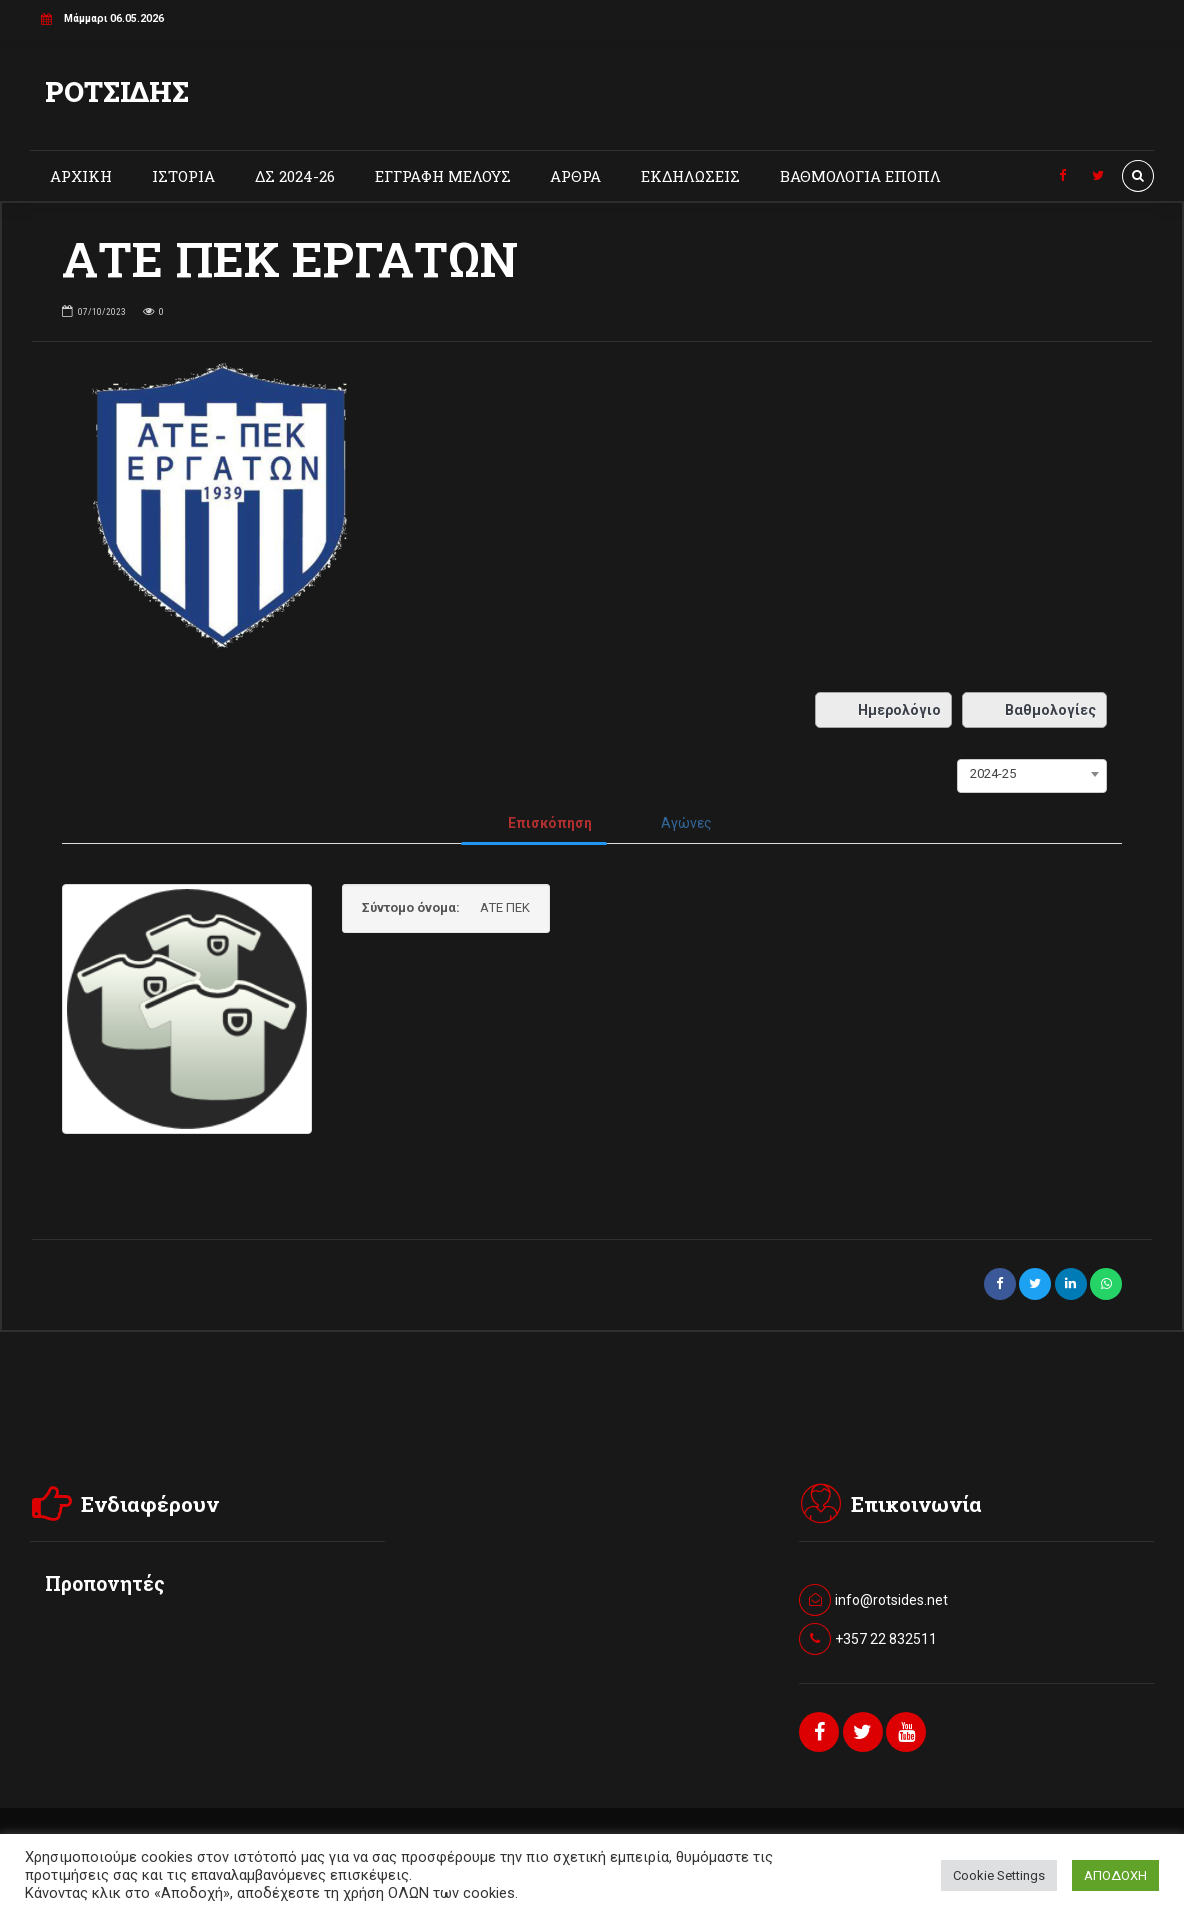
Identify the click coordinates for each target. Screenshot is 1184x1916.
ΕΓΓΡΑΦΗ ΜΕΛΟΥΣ (443, 176)
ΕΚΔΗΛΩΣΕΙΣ (690, 176)
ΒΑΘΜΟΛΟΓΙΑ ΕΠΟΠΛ (860, 176)
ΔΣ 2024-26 (295, 176)
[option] (592, 513)
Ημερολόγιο (883, 710)
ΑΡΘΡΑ (575, 176)
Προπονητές (105, 1583)
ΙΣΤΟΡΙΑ (183, 176)
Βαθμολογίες (1034, 710)
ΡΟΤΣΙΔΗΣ (117, 91)
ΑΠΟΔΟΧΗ (1115, 1875)
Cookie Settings (999, 1875)
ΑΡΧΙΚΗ (81, 176)
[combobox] (1032, 774)
